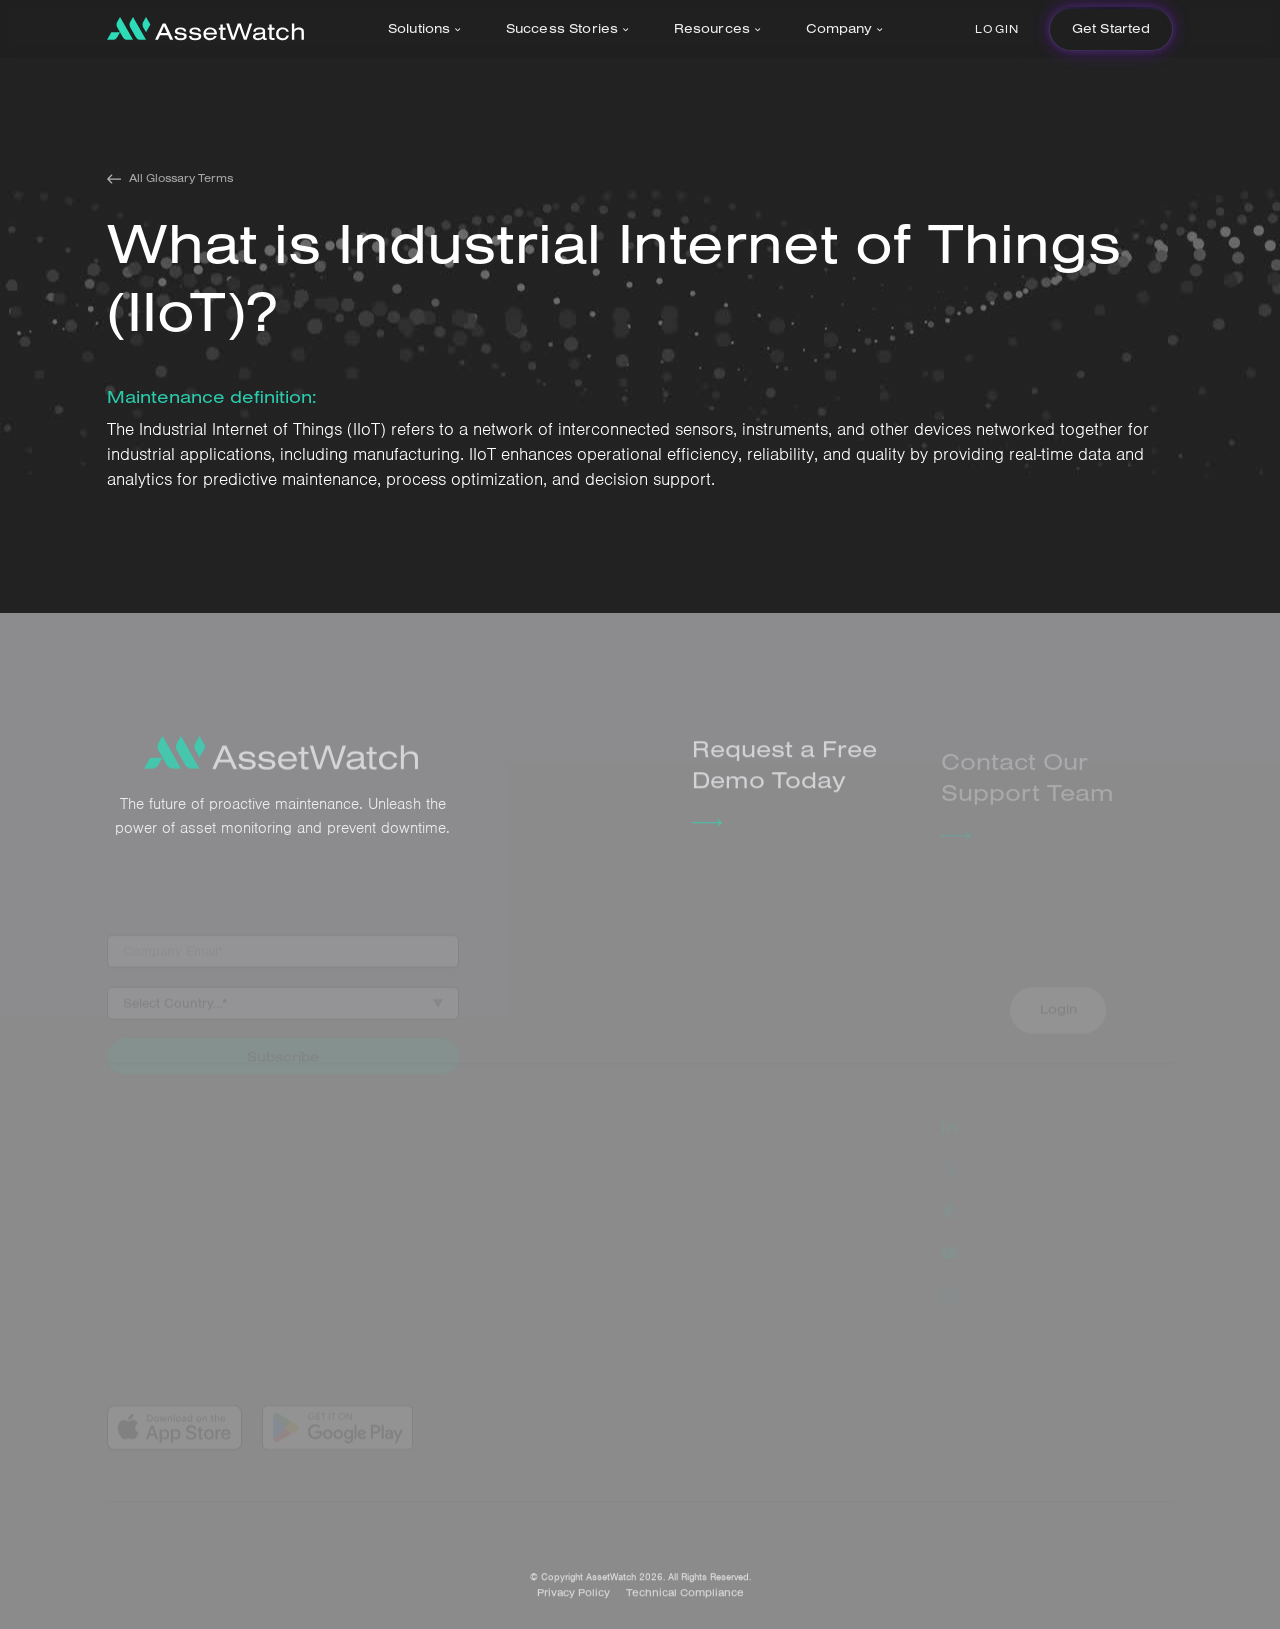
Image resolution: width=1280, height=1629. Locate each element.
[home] (205, 29)
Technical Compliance (685, 1599)
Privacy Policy (573, 1599)
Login (997, 29)
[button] (428, 29)
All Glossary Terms (181, 178)
